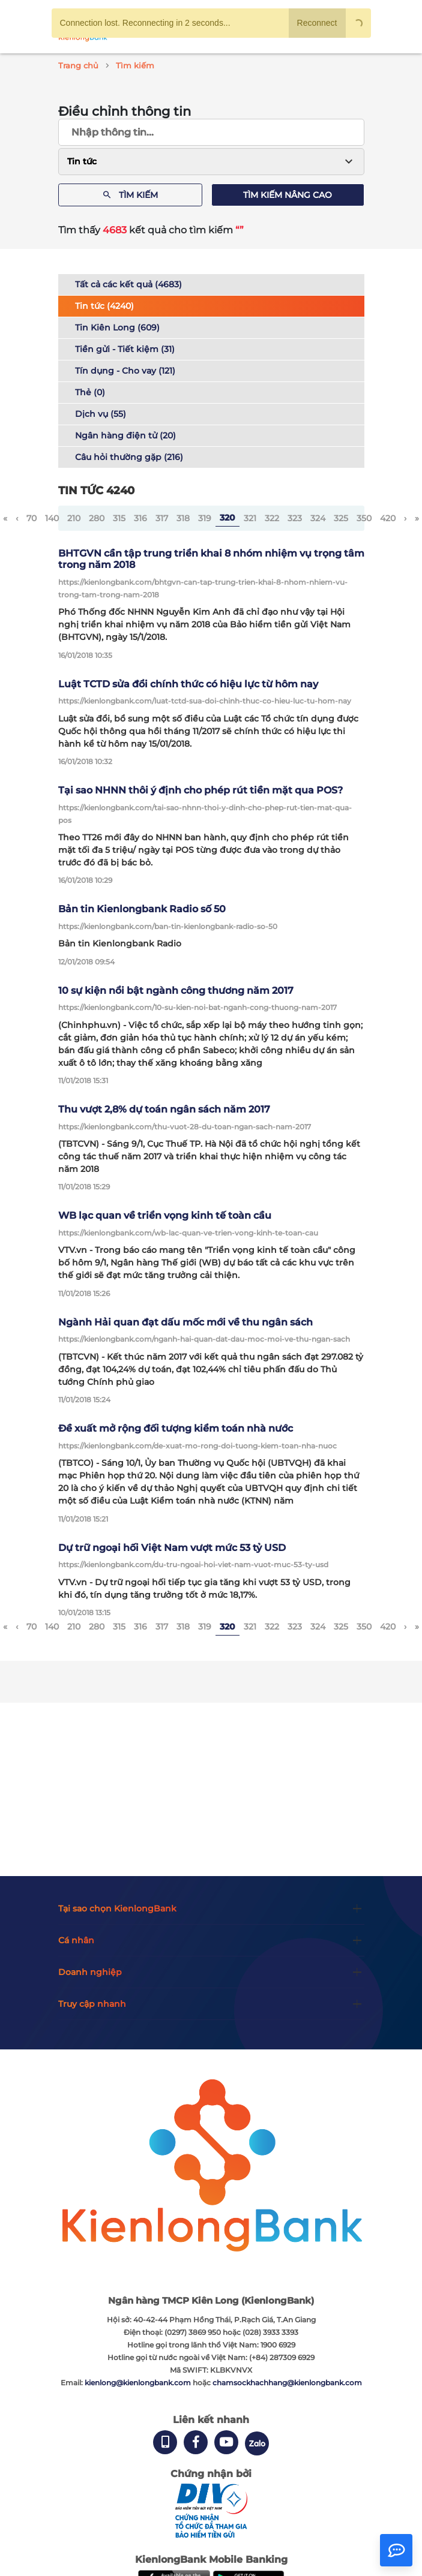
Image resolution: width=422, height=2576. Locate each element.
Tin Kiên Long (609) (117, 327)
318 (183, 518)
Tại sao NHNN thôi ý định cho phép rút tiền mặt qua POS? (200, 790)
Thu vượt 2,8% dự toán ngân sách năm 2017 (164, 1109)
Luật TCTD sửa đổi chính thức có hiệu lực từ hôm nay (188, 684)
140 (52, 518)
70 (31, 518)
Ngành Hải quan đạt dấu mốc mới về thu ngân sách (185, 1322)
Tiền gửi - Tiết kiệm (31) (125, 349)
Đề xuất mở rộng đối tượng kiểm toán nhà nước (175, 1428)
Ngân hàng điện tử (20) (125, 435)
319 (204, 518)
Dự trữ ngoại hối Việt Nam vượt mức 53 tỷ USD (172, 1547)
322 (272, 518)
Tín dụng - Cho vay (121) (125, 370)
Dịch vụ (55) (100, 413)
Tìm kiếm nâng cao (287, 195)
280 (96, 518)
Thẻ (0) (90, 392)
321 (250, 518)
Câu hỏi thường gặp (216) (129, 457)
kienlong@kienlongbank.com (139, 2382)
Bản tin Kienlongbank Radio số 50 (142, 909)
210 (73, 518)
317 (161, 518)
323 (295, 518)
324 (317, 518)
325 (341, 518)
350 (364, 518)
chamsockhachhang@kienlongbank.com (287, 2382)
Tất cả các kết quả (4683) (128, 284)
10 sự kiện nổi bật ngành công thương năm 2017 (176, 990)
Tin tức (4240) (104, 305)
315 (119, 518)
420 (388, 518)
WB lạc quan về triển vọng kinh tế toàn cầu (164, 1215)
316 (140, 518)
